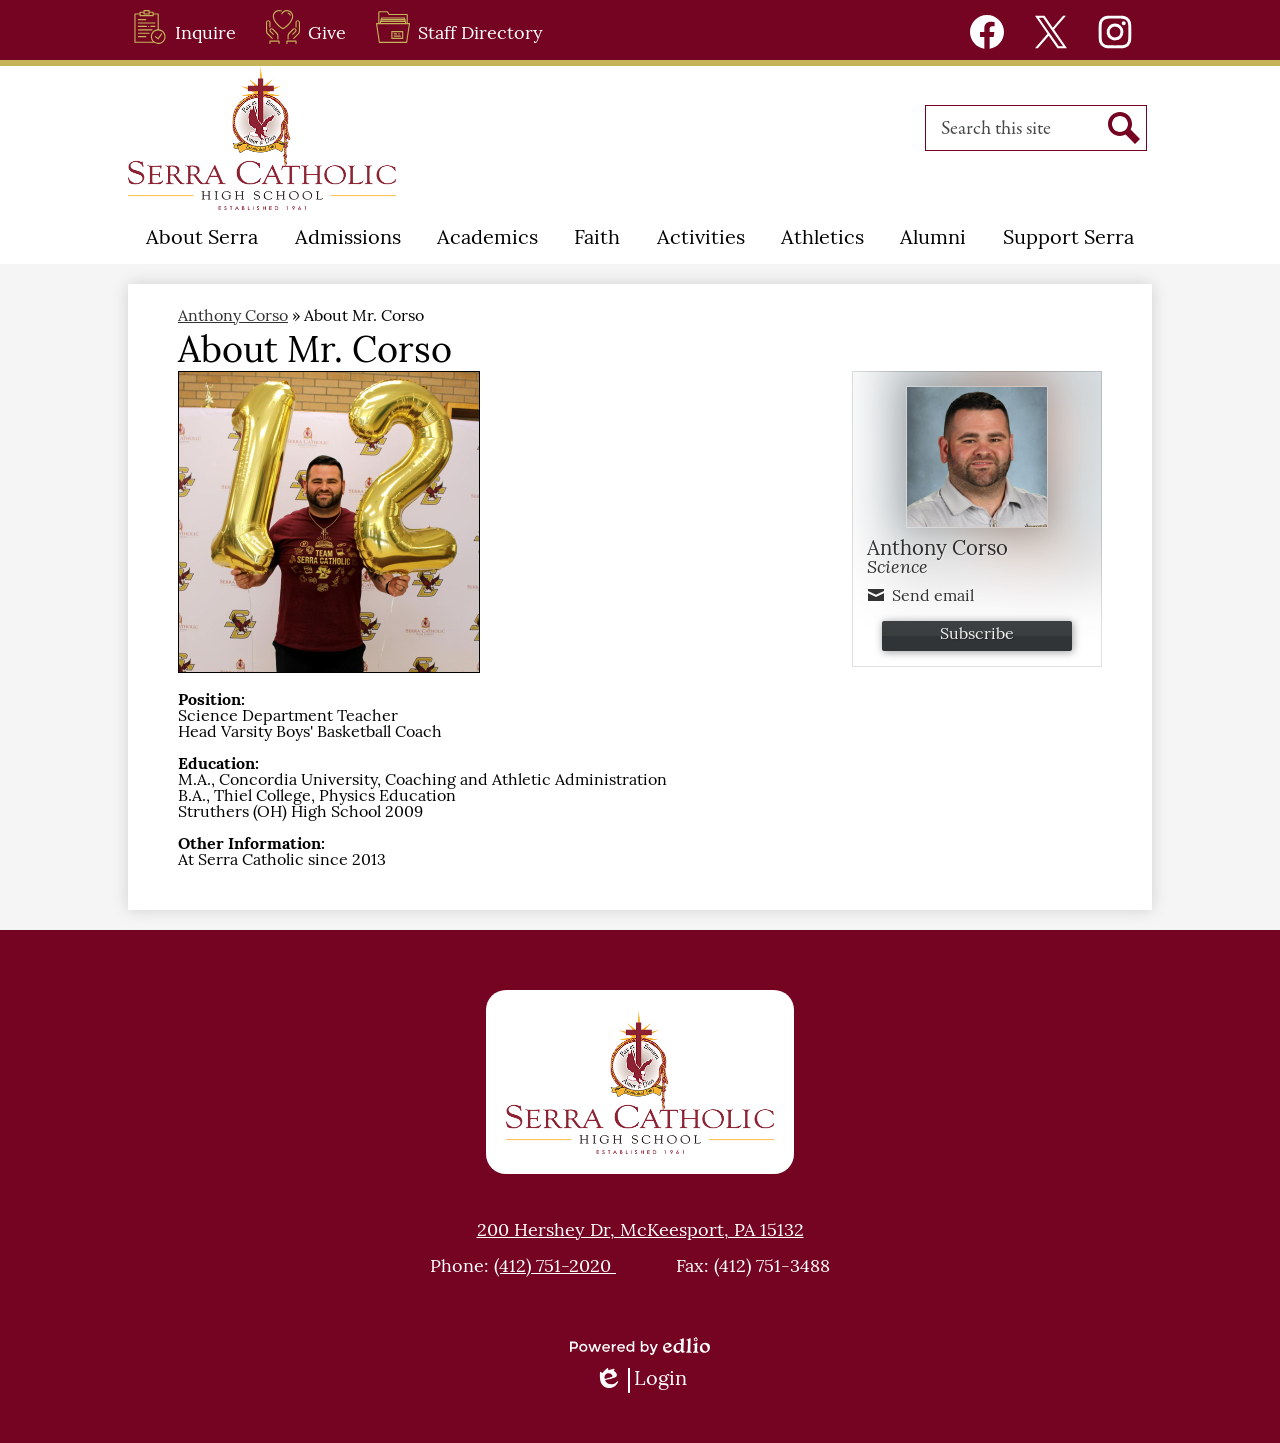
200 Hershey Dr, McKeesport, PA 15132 (640, 1231)
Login (640, 1380)
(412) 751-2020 (555, 1267)
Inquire (184, 27)
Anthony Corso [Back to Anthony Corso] (233, 317)
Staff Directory (459, 27)
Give (306, 27)
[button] (202, 239)
